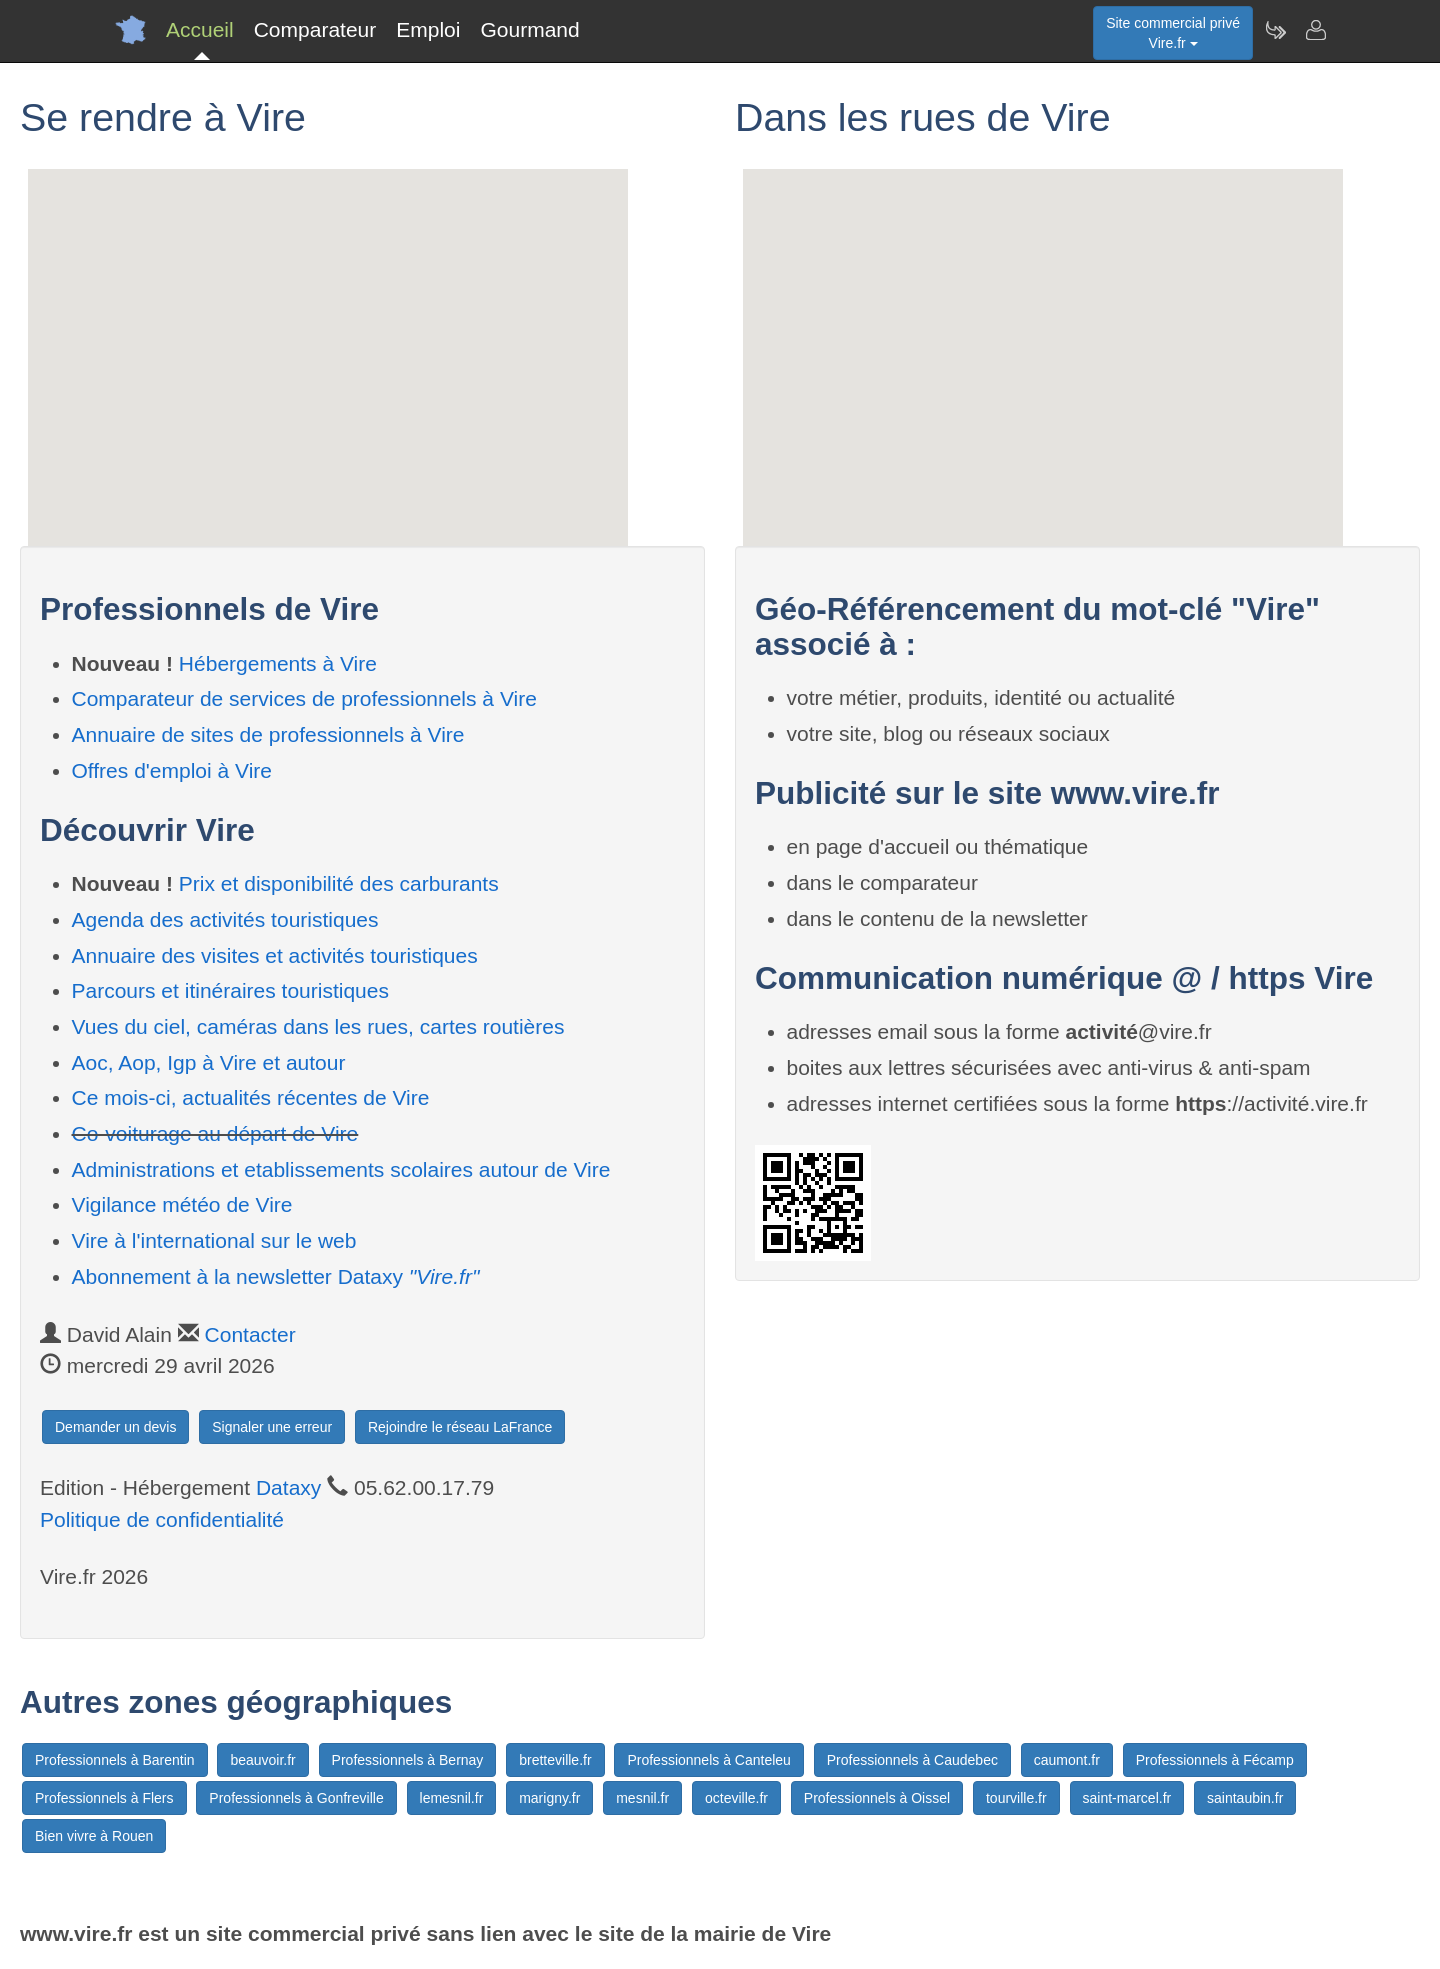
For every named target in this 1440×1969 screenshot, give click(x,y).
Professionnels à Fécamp (1215, 1760)
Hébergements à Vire (278, 663)
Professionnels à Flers (104, 1798)
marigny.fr (549, 1798)
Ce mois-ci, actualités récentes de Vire (251, 1097)
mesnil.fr (642, 1798)
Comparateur (315, 29)
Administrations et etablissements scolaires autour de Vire (341, 1169)
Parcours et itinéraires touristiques (230, 990)
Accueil (200, 29)
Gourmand (529, 29)
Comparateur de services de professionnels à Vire (304, 698)
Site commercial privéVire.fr (1173, 33)
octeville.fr (736, 1798)
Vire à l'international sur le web (214, 1240)
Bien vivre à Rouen (94, 1836)
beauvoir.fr (262, 1760)
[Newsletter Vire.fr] (1275, 30)
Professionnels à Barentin (115, 1760)
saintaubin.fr (1245, 1798)
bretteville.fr (555, 1760)
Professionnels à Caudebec (912, 1760)
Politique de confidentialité (162, 1519)
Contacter (250, 1334)
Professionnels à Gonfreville (296, 1798)
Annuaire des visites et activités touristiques (275, 955)
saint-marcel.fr (1127, 1798)
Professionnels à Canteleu (708, 1760)
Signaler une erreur (272, 1427)
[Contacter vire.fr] (1315, 30)
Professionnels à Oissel (877, 1798)
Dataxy (288, 1487)
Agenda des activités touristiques (225, 919)
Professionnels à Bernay (408, 1760)
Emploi (428, 29)
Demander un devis (115, 1427)
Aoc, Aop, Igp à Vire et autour (209, 1062)
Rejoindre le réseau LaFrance (460, 1427)
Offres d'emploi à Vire (172, 770)
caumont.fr (1067, 1760)
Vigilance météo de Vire (182, 1204)
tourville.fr (1016, 1798)
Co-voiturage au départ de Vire (215, 1133)
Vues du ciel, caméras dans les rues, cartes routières (318, 1026)
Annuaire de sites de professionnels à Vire (268, 734)
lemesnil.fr (452, 1798)
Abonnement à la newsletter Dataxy (276, 1276)
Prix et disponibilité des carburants (339, 883)
